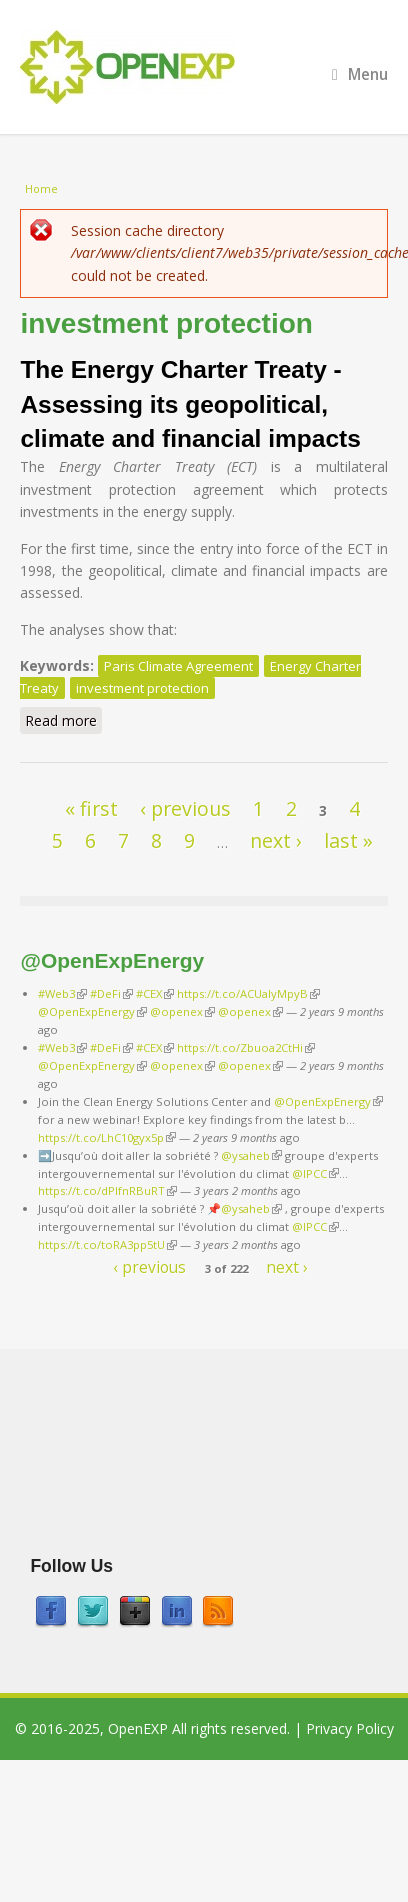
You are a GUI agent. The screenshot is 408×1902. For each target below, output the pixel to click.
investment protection (142, 688)
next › (276, 840)
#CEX (155, 993)
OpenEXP (138, 1728)
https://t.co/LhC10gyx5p (107, 1137)
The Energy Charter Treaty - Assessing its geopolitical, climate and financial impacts (190, 404)
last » (348, 840)
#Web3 (62, 993)
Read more (63, 722)
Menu (360, 74)
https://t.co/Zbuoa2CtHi (246, 1047)
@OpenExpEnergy (92, 1011)
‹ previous (185, 808)
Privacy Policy (350, 1728)
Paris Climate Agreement (178, 666)
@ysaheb (251, 1155)
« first (91, 808)
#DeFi (111, 993)
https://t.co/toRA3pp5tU (107, 1244)
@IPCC (315, 1173)
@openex (182, 1011)
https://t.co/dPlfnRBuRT (107, 1190)
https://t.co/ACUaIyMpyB (248, 993)
